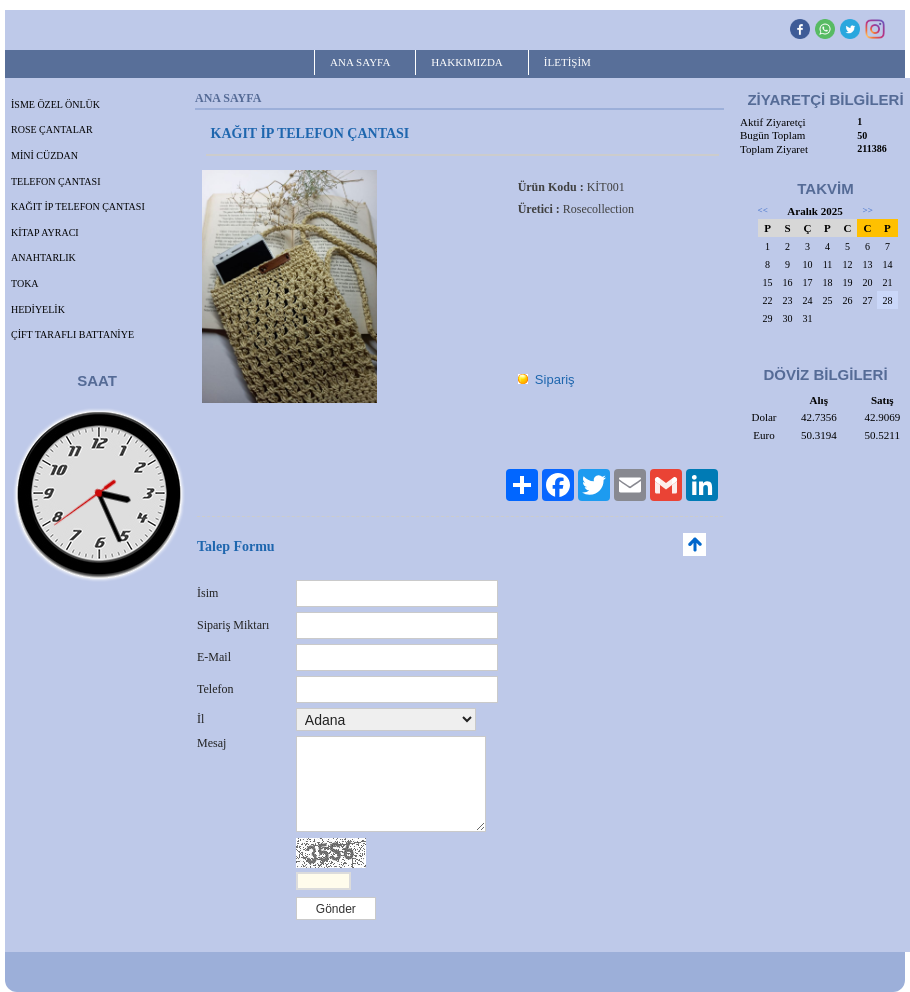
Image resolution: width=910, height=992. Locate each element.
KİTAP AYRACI (45, 232)
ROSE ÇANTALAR (52, 129)
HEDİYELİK (38, 309)
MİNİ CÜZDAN (44, 155)
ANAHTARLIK (43, 257)
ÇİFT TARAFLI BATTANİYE (72, 334)
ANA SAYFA (360, 62)
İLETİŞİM (567, 62)
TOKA (25, 283)
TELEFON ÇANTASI (55, 181)
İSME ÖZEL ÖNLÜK (55, 104)
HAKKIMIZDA (467, 62)
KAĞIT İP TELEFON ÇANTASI (78, 206)
